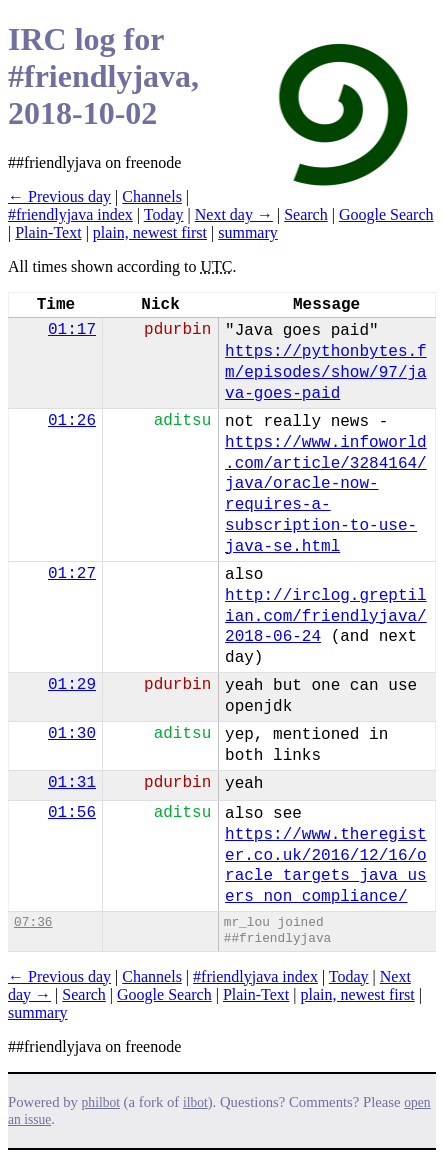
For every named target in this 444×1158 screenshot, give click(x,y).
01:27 (72, 574)
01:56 (72, 813)
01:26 (72, 421)
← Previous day (59, 196)
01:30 (72, 734)
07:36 (33, 922)
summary (248, 232)
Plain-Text (48, 232)
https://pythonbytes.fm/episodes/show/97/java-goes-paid (326, 373)
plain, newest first (150, 232)
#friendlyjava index (70, 214)
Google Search (386, 214)
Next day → (234, 214)
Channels (152, 196)
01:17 (72, 330)
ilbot (195, 1102)
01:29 (72, 685)
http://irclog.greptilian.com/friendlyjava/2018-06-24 (326, 617)
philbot (101, 1102)
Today (164, 214)
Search (306, 214)
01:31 (72, 783)
